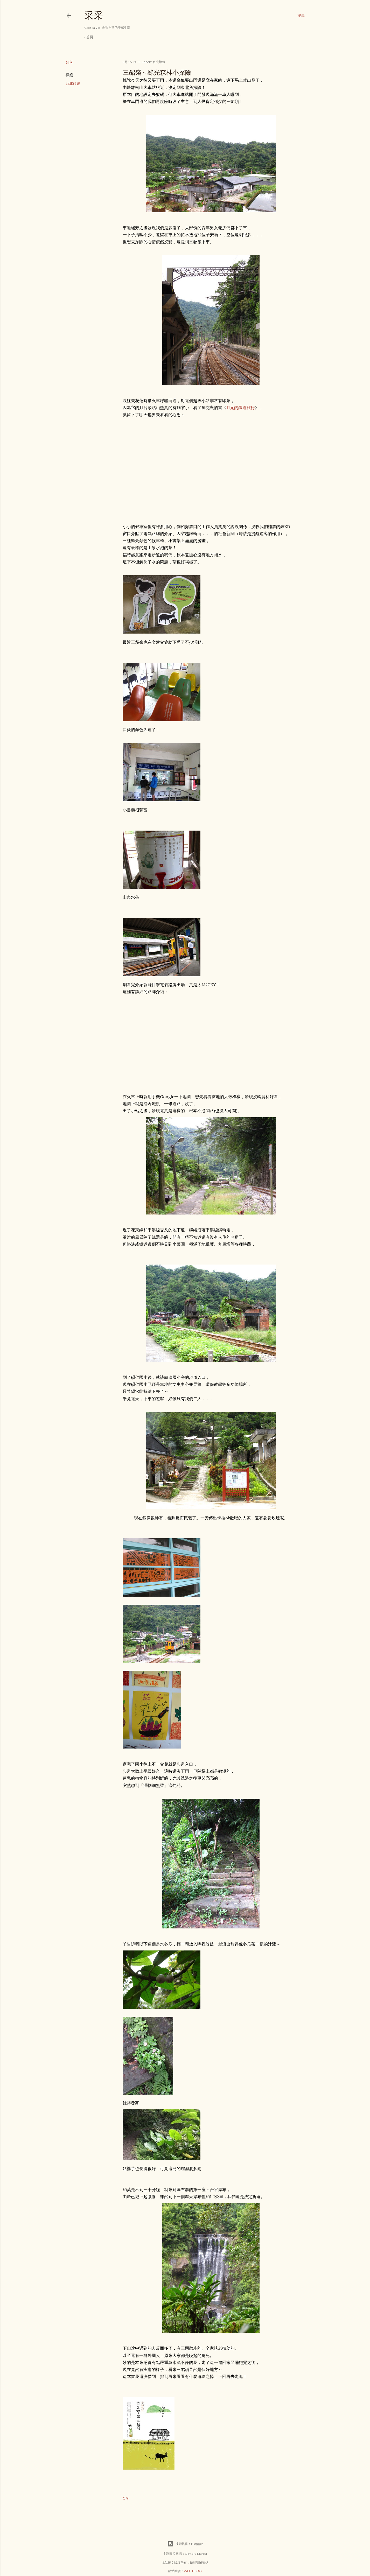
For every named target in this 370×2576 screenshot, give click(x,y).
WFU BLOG (193, 2571)
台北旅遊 (73, 83)
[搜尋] (301, 15)
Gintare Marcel (196, 2554)
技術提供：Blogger (185, 2544)
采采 (93, 15)
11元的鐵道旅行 (240, 407)
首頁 (89, 37)
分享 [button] (69, 62)
